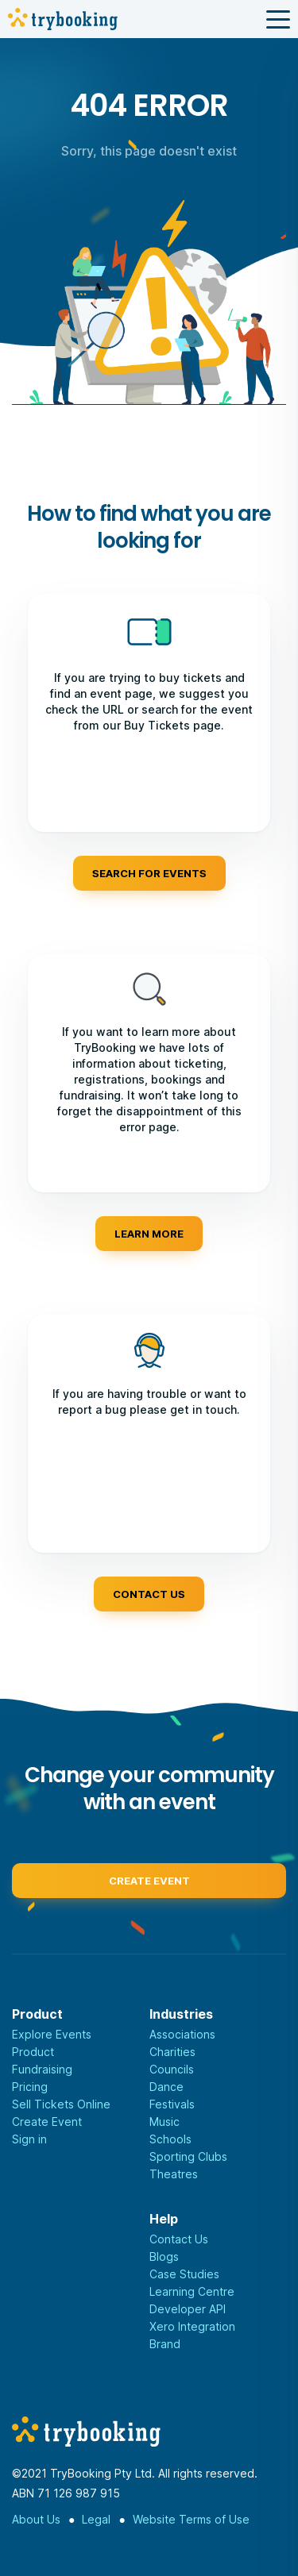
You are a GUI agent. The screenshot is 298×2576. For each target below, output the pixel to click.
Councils (171, 2069)
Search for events (149, 873)
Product (33, 2051)
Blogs (164, 2256)
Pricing (30, 2086)
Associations (182, 2034)
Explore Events (51, 2034)
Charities (172, 2051)
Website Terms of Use (191, 2519)
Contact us (149, 1594)
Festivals (172, 2104)
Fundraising (42, 2069)
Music (164, 2121)
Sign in (29, 2139)
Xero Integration (192, 2326)
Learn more (149, 1233)
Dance (166, 2086)
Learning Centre (191, 2291)
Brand (164, 2344)
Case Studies (184, 2274)
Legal (96, 2519)
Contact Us (178, 2239)
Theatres (173, 2174)
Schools (170, 2139)
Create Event (47, 2121)
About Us (36, 2519)
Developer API (187, 2309)
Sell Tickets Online (61, 2104)
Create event (149, 1885)
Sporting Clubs (188, 2156)
